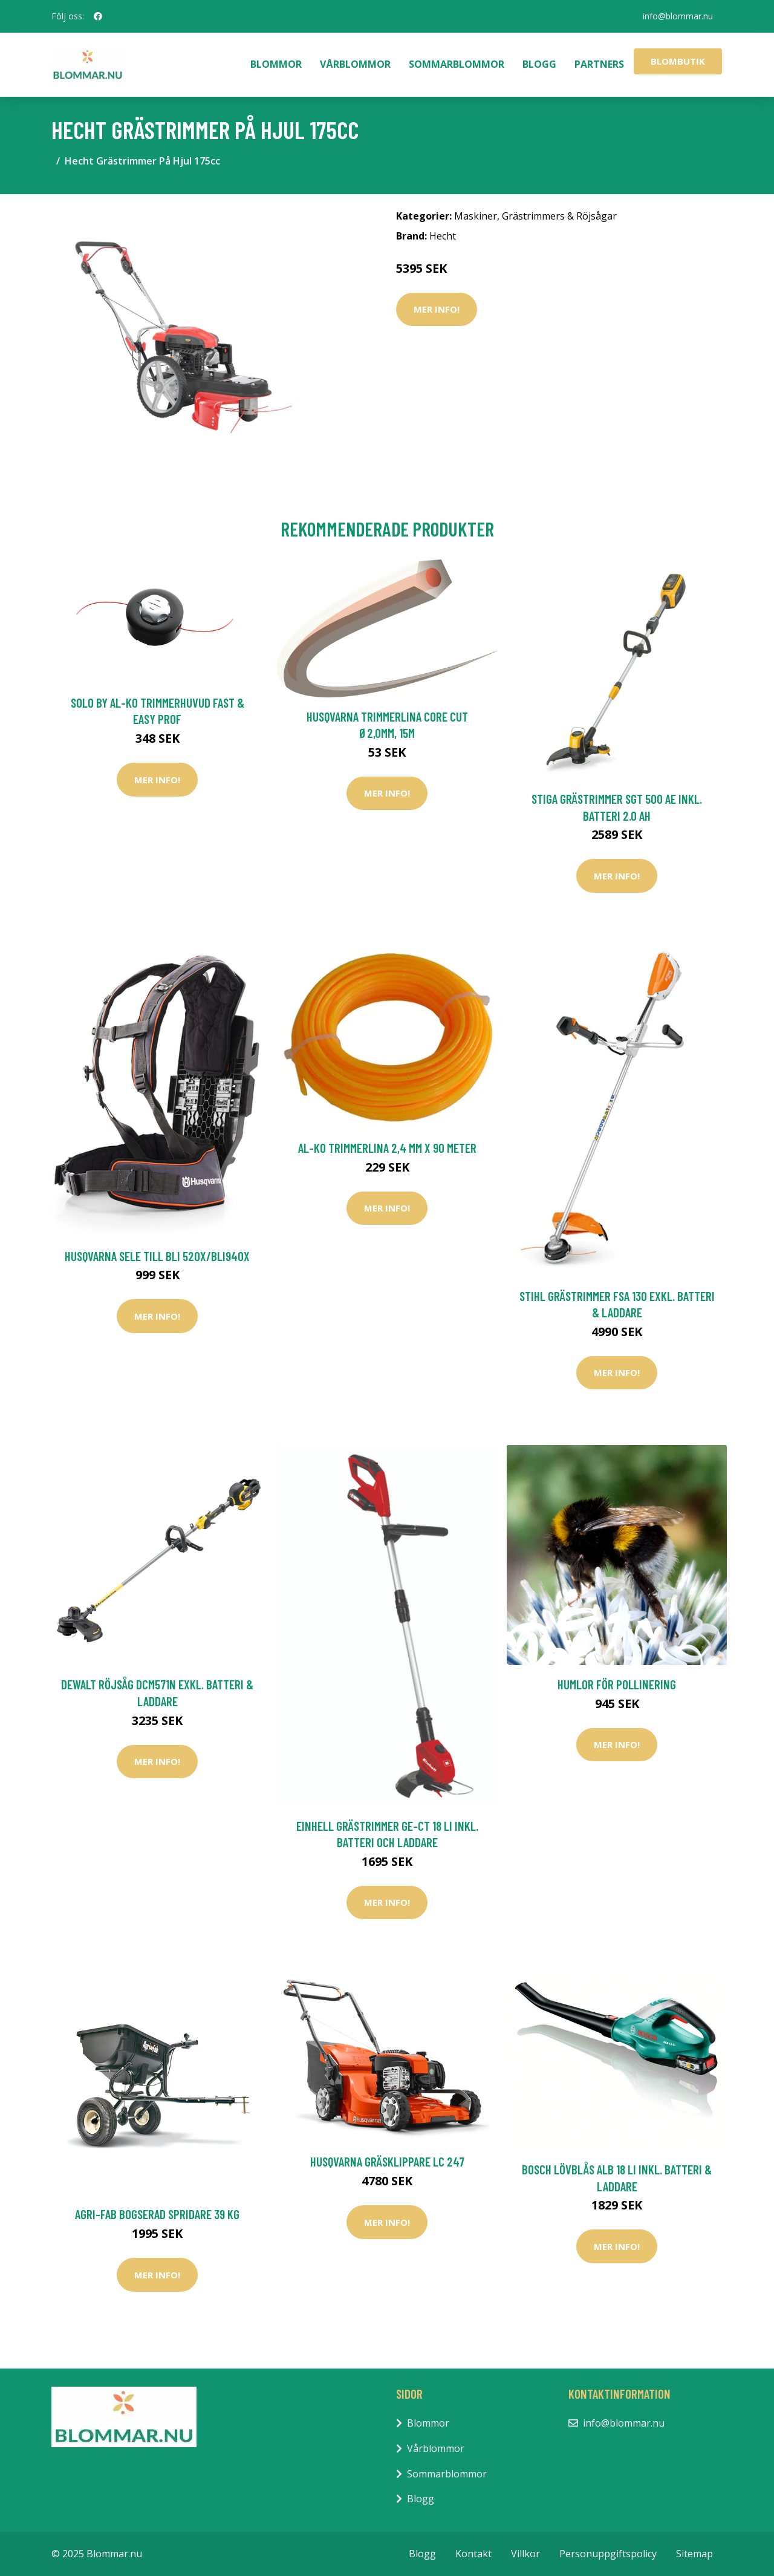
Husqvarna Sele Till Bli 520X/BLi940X (157, 1256)
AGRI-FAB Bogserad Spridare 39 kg (157, 2214)
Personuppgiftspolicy (608, 2553)
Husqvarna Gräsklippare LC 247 (387, 2161)
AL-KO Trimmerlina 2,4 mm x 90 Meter (387, 1147)
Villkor (525, 2553)
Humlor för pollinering (617, 1684)
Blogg (539, 64)
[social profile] (98, 16)
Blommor (276, 64)
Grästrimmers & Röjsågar (559, 216)
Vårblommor (355, 64)
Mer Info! (437, 309)
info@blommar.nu (678, 16)
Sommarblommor (456, 64)
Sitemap (694, 2553)
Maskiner (475, 216)
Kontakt (473, 2553)
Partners (599, 64)
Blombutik (678, 61)
